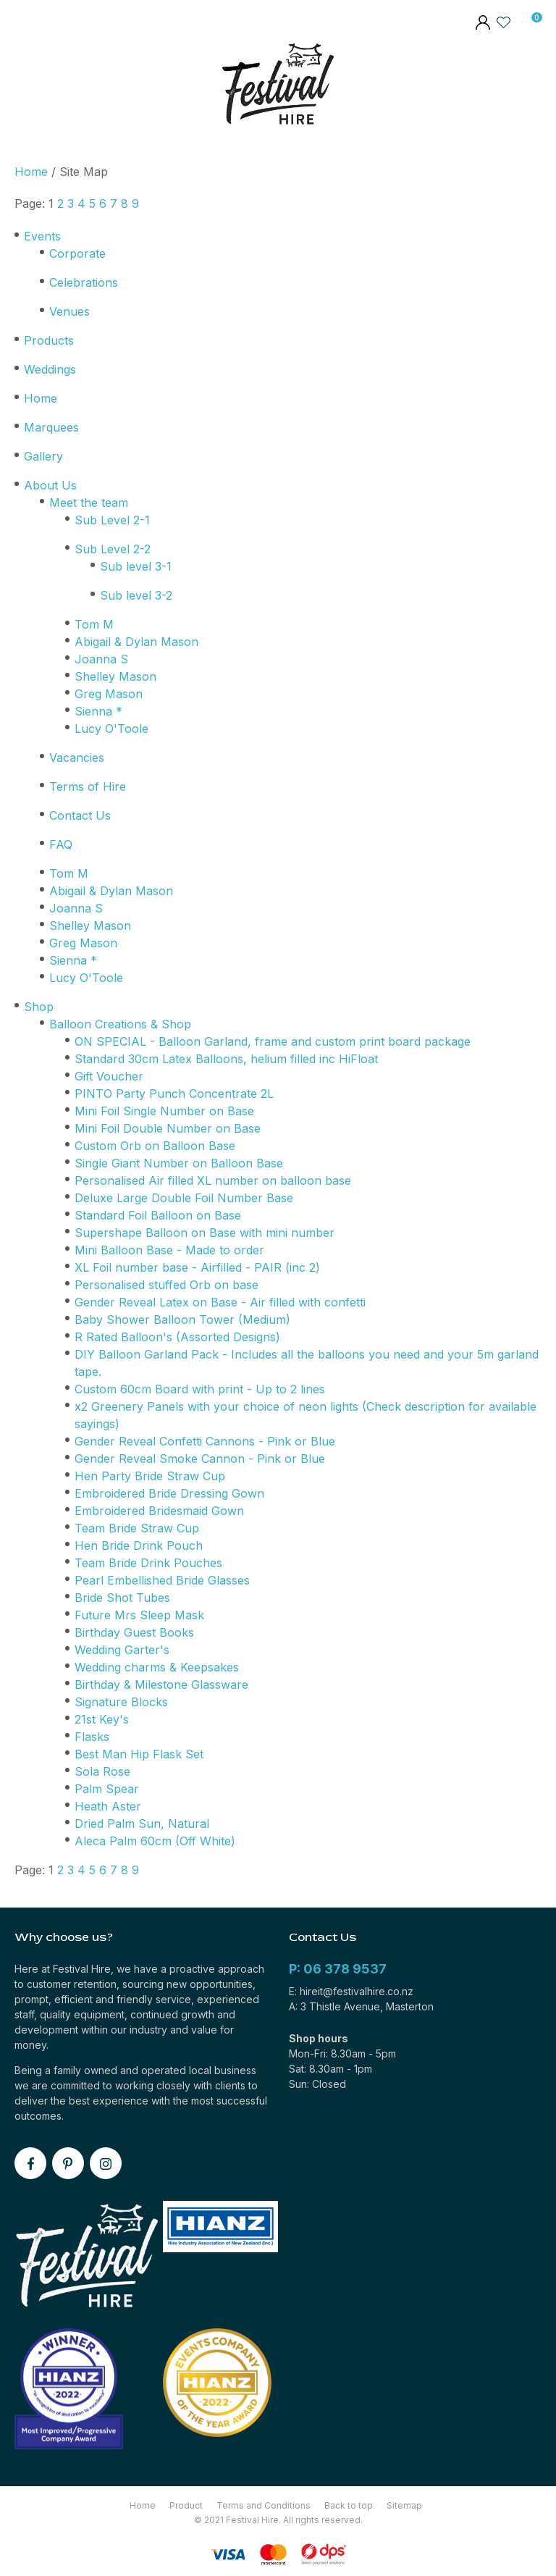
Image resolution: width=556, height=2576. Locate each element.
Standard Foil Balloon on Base (158, 1215)
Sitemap (404, 2505)
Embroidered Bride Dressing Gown (169, 1493)
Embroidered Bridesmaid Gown (159, 1510)
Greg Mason (109, 694)
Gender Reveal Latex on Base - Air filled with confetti (220, 1302)
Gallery (43, 456)
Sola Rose (102, 1771)
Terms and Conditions (263, 2505)
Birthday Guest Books (134, 1632)
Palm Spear (107, 1789)
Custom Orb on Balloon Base (155, 1145)
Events (42, 236)
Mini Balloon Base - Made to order (169, 1250)
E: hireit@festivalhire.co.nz (351, 1991)
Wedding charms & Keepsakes (157, 1667)
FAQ (60, 844)
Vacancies (76, 757)
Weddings (50, 369)
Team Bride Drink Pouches (148, 1563)
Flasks (92, 1736)
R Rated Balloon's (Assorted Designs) (177, 1337)
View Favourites (504, 21)
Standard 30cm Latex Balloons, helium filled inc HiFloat (226, 1059)
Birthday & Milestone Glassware (161, 1684)
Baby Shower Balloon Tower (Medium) (182, 1319)
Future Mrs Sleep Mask (139, 1615)
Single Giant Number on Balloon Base (179, 1163)
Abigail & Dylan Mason (136, 641)
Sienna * (98, 711)
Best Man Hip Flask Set (139, 1754)
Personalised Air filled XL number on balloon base (213, 1180)
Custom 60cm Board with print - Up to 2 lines (200, 1389)
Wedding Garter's (122, 1649)
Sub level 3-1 (136, 566)
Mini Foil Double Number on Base (168, 1128)
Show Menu (24, 87)
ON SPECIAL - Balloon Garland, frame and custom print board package (273, 1041)
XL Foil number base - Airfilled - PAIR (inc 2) (197, 1267)
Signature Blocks (121, 1702)
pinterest (68, 2163)
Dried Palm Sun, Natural (142, 1823)
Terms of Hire (87, 786)
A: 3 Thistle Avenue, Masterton (361, 2006)
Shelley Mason (115, 676)
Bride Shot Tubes (122, 1597)
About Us (50, 485)
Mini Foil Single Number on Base (164, 1111)
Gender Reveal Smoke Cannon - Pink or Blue (200, 1458)
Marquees (51, 427)
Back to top (348, 2505)
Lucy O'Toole (111, 728)
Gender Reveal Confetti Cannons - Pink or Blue (205, 1441)
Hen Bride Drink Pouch (139, 1545)
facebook (30, 2163)
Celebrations (83, 282)
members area (482, 24)
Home (31, 171)
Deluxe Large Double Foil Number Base (184, 1198)
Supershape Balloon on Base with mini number (204, 1232)
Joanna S (101, 659)
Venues (69, 311)
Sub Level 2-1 (112, 520)
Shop (39, 1006)
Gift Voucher (109, 1076)
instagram (106, 2163)
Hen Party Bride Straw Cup (150, 1476)
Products (49, 340)
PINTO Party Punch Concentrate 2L (174, 1093)
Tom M (94, 624)
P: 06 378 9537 (338, 1968)
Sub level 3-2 (136, 595)
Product (186, 2505)
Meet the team (88, 502)
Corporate (77, 253)
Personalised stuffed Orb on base (166, 1284)
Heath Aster (108, 1806)
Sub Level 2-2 (113, 549)
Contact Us (80, 815)
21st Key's (102, 1719)
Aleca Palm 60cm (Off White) (155, 1841)
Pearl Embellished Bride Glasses (162, 1580)
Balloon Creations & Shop (120, 1024)
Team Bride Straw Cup (137, 1528)
